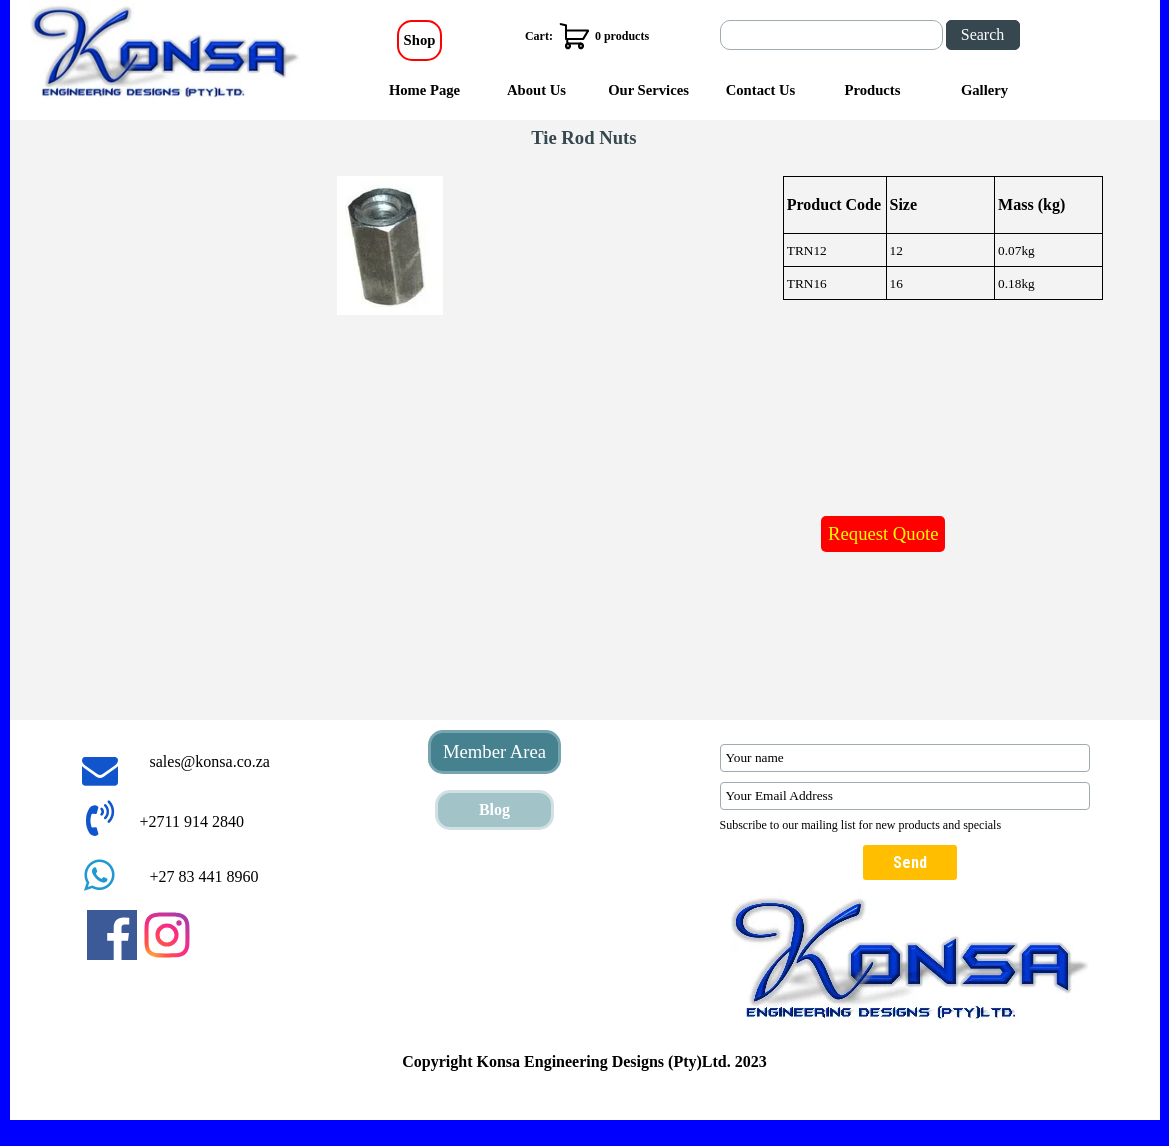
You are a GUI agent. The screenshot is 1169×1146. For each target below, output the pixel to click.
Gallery (984, 90)
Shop (420, 40)
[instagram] (167, 935)
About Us (536, 90)
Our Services (648, 90)
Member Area (494, 751)
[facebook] (112, 935)
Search (983, 34)
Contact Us (761, 90)
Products (873, 90)
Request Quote (883, 533)
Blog (494, 809)
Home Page (424, 90)
